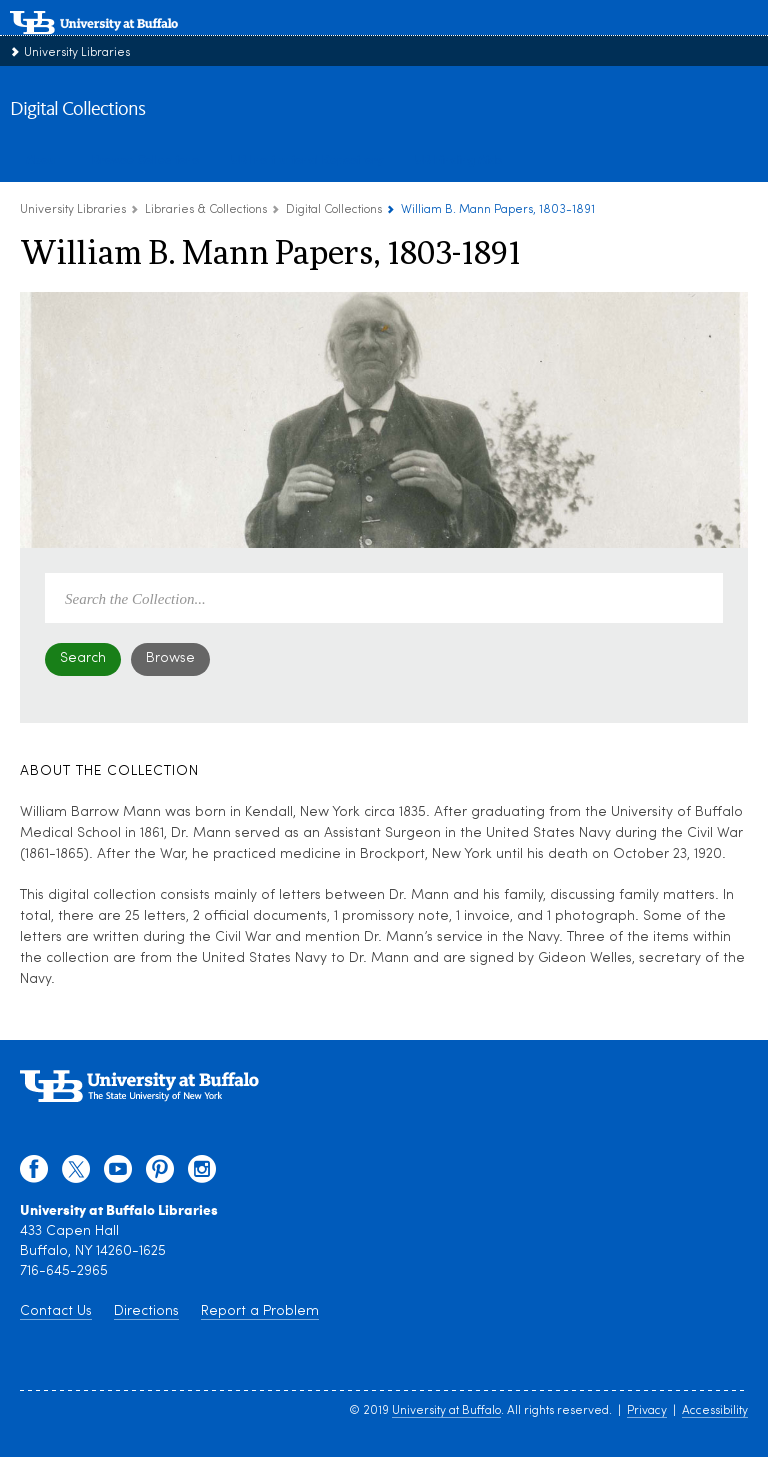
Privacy (647, 1411)
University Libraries (77, 53)
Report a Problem (260, 1311)
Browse (170, 658)
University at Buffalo (446, 1411)
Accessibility (715, 1411)
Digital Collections (77, 110)
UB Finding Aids (458, 159)
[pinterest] (160, 1174)
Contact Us (56, 1311)
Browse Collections (145, 159)
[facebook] (34, 1174)
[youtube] (118, 1174)
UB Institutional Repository (307, 159)
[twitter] (76, 1174)
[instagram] (202, 1174)
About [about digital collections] (43, 159)
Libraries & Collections (206, 210)
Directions (146, 1311)
